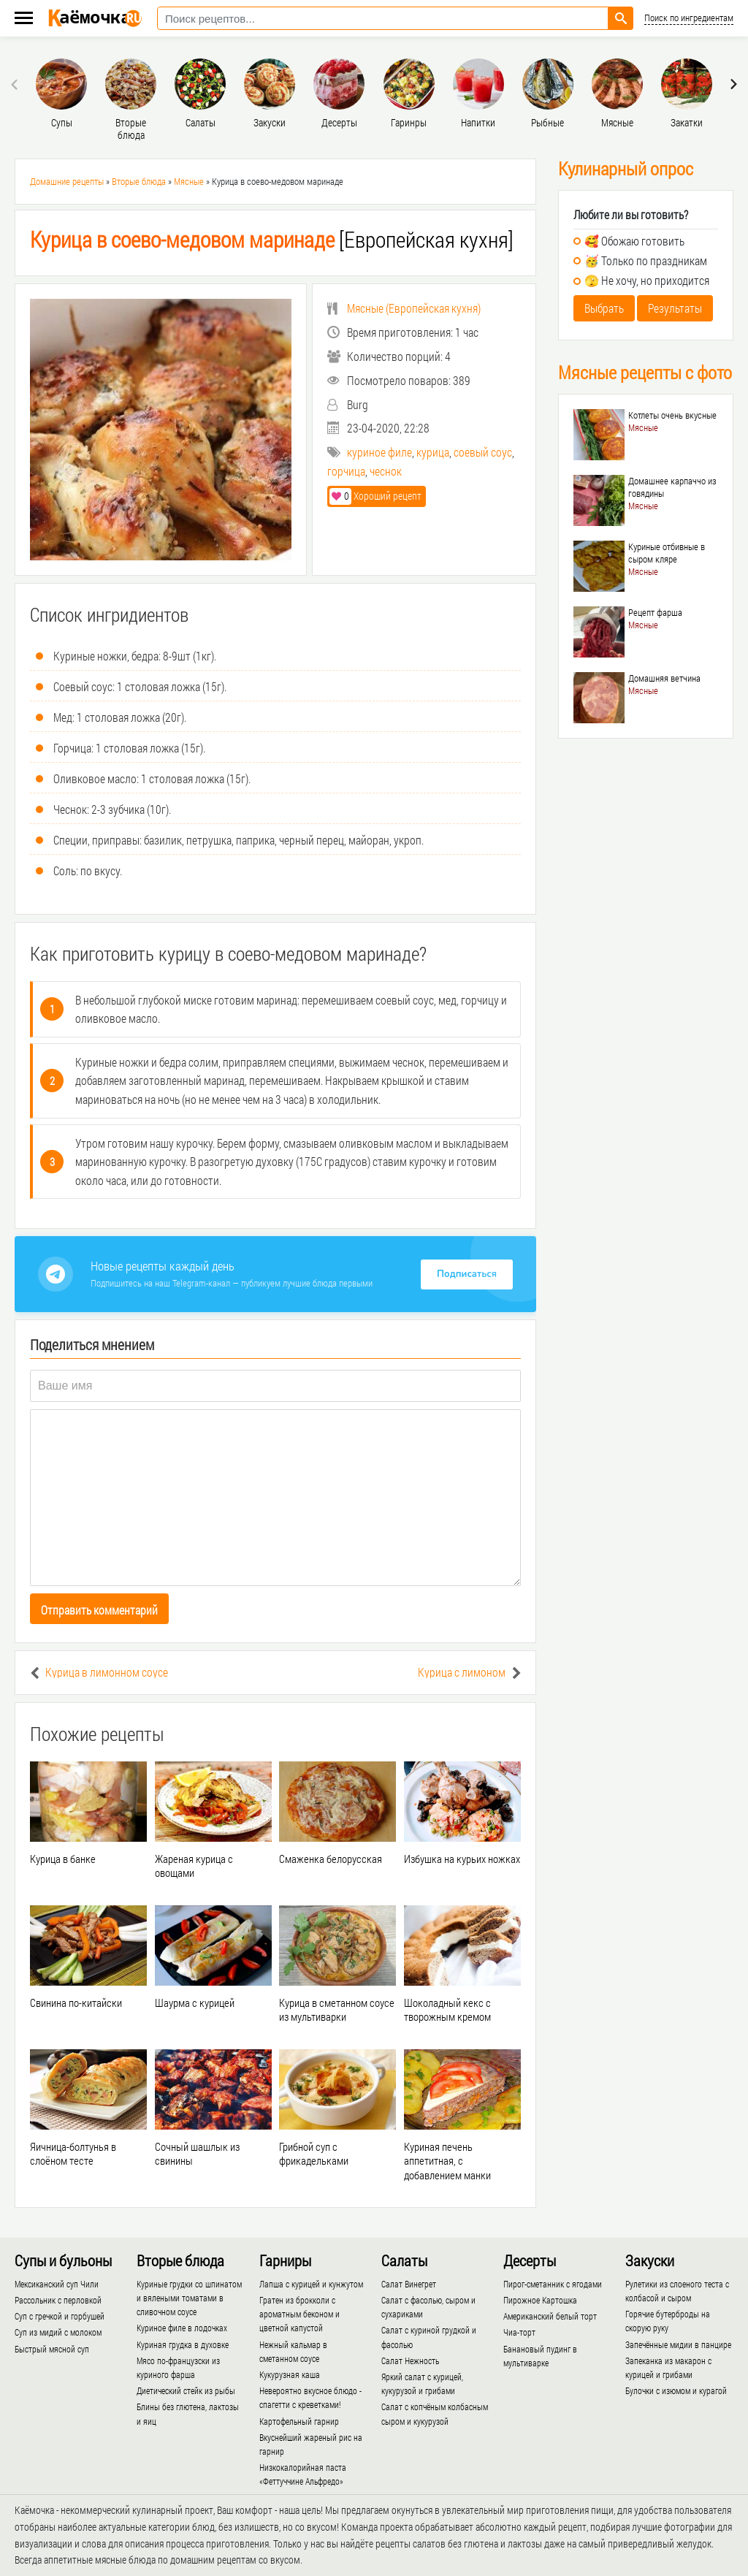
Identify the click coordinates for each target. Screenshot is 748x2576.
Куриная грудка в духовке (183, 2344)
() (404, 308)
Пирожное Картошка (540, 2300)
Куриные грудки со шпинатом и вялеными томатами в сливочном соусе (189, 2297)
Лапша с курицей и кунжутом (311, 2284)
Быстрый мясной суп (52, 2349)
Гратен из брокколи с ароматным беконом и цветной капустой (299, 2313)
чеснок (386, 471)
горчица (346, 471)
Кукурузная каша (289, 2374)
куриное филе (379, 452)
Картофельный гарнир (299, 2421)
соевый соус (483, 452)
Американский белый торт (550, 2316)
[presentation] (16, 84)
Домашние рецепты (67, 181)
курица (432, 452)
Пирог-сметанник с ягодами (552, 2284)
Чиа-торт (519, 2332)
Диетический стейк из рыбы (186, 2390)
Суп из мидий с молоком (58, 2332)
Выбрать (604, 308)
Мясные (189, 181)
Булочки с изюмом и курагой (676, 2390)
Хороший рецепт (375, 496)
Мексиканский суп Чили (57, 2284)
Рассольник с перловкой (58, 2300)
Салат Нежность (410, 2360)
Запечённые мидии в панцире (678, 2344)
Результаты (675, 308)
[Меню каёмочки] (24, 19)
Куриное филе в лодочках (182, 2327)
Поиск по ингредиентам (688, 18)
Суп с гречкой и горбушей (59, 2316)
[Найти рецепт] (620, 18)
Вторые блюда (139, 181)
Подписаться (467, 1274)
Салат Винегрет (408, 2284)
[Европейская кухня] (272, 239)
